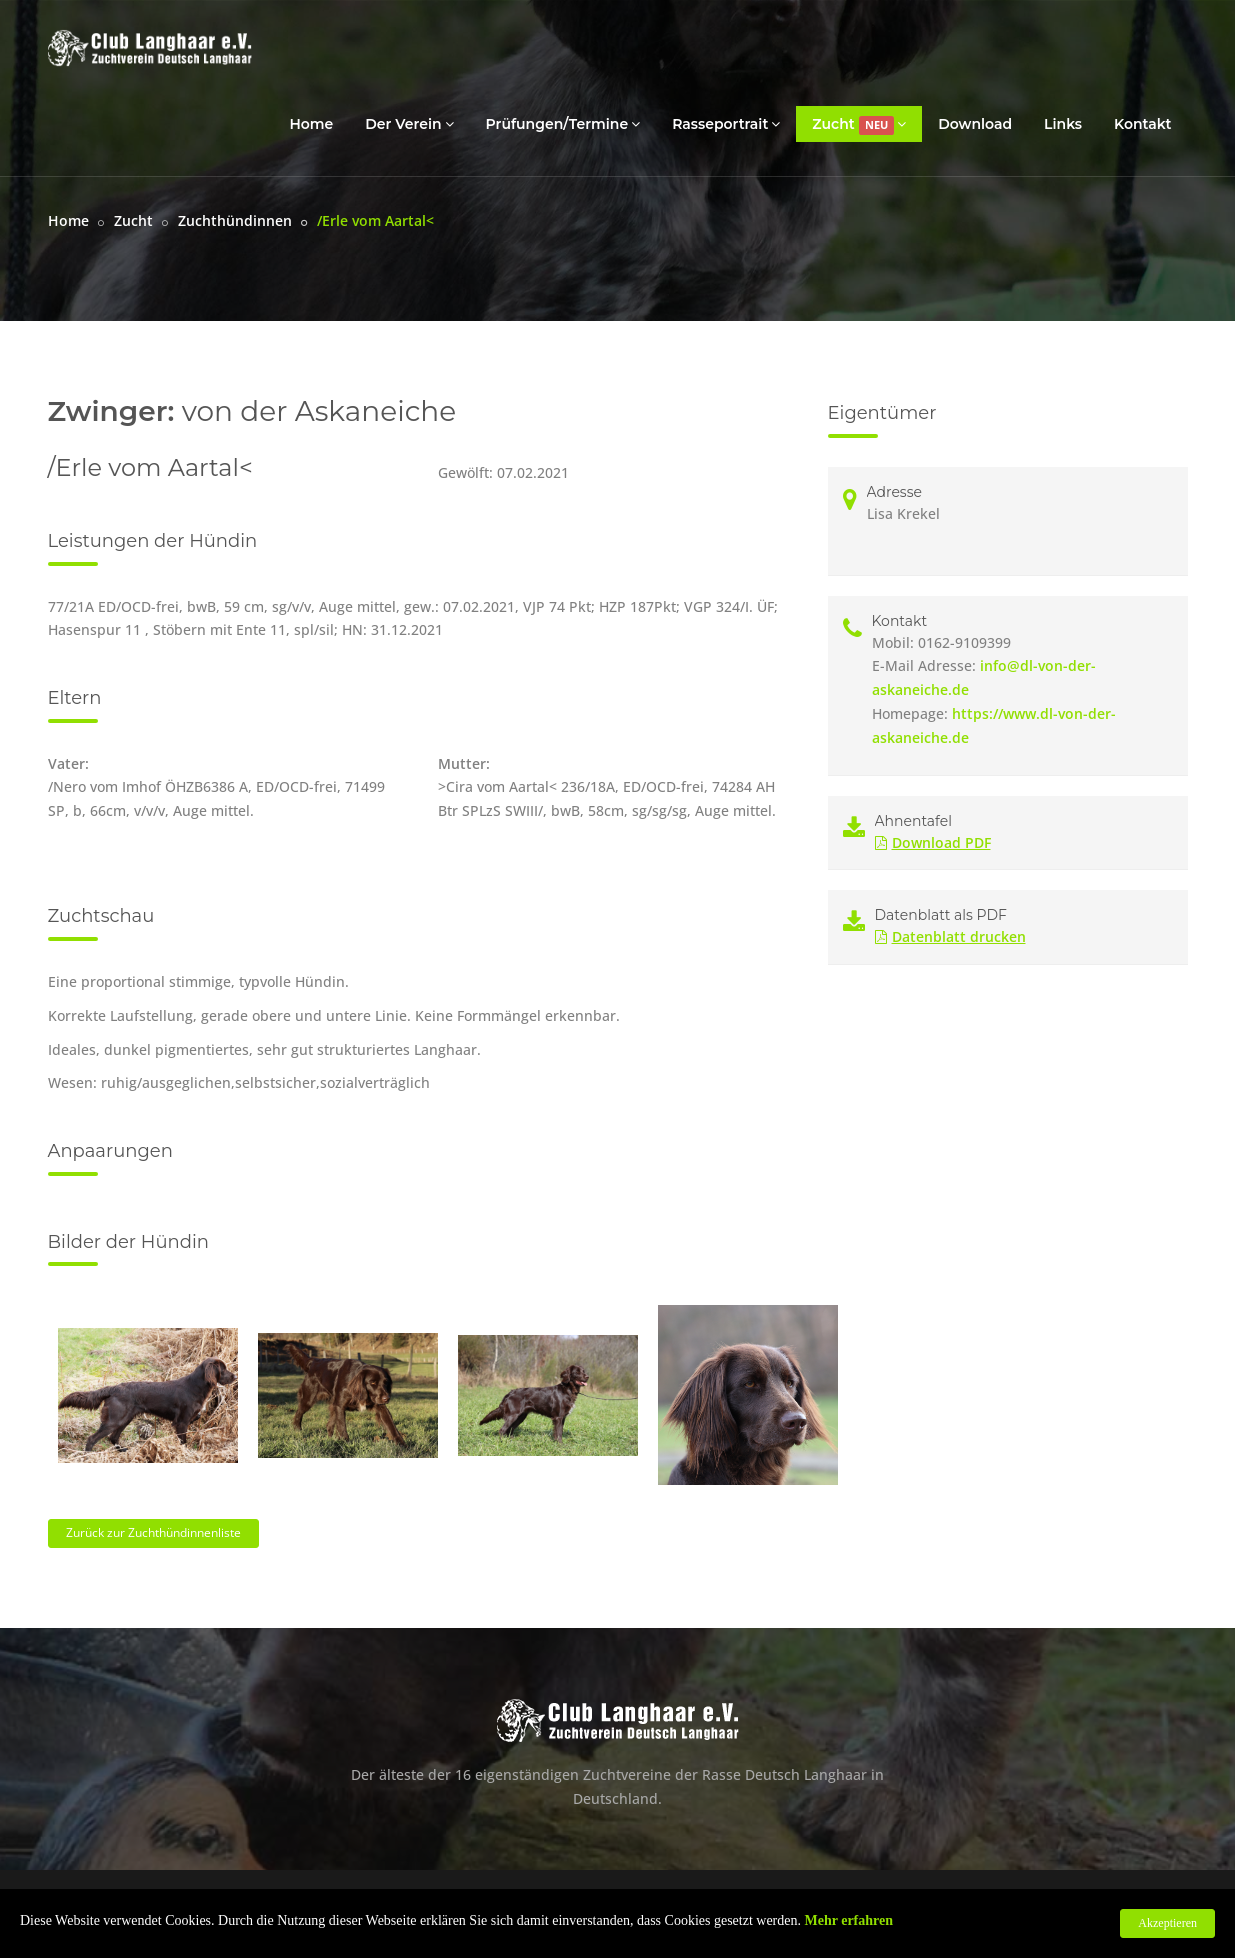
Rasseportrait (726, 123)
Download (975, 124)
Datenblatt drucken (950, 936)
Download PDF (933, 842)
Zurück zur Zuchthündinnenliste (153, 1532)
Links (1063, 124)
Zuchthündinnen (235, 220)
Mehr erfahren (849, 1920)
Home (311, 124)
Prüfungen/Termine (563, 123)
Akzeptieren (1167, 1923)
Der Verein (409, 123)
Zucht (859, 124)
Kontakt (1143, 124)
